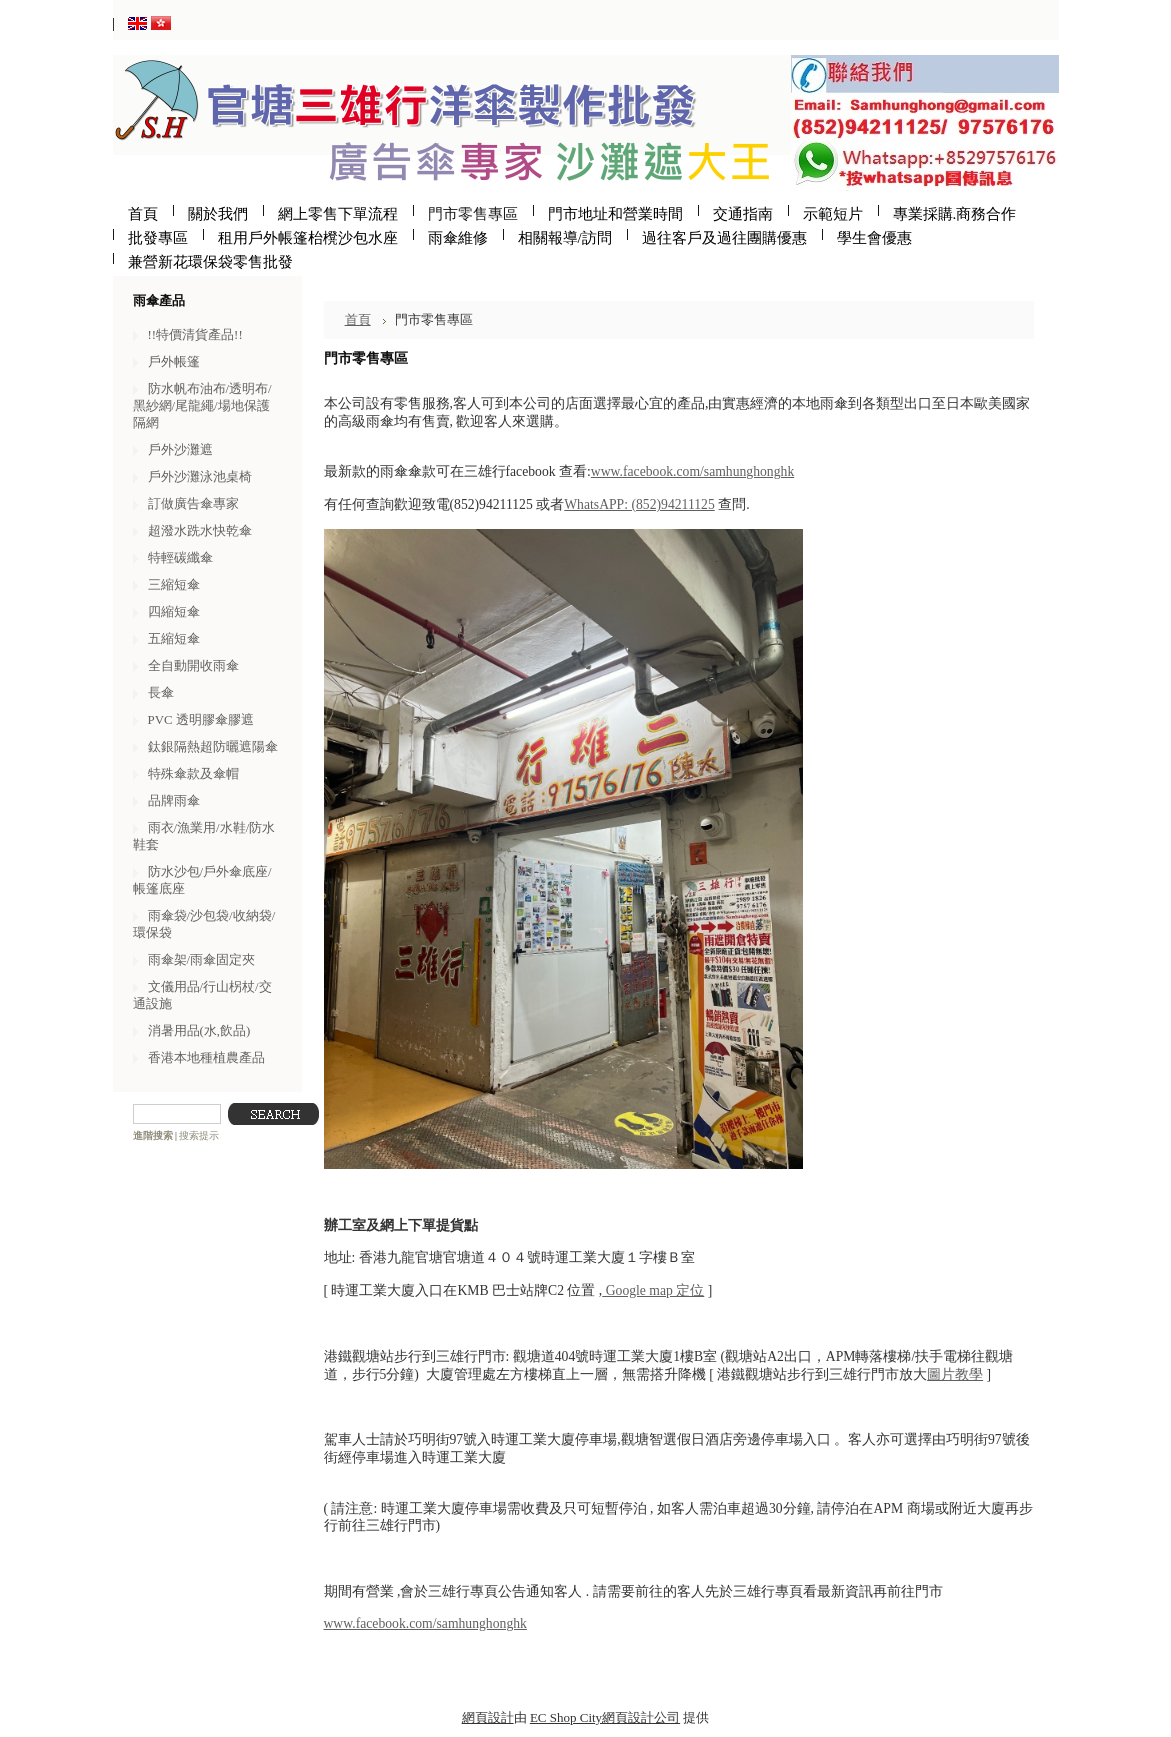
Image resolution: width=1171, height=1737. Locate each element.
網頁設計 (488, 1717)
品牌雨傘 (174, 800)
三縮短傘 (174, 584)
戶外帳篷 (174, 361)
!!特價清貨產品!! (195, 334)
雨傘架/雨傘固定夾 (202, 959)
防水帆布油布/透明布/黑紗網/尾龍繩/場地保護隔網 (202, 405)
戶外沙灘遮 (180, 449)
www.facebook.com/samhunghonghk (692, 471)
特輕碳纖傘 (180, 557)
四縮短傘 (174, 611)
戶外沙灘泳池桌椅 (200, 476)
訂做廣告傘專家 (193, 503)
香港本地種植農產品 (206, 1057)
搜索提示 (199, 1135)
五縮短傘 (174, 638)
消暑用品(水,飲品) (199, 1030)
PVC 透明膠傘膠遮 (201, 719)
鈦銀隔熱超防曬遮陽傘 (213, 746)
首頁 (358, 319)
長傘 (161, 692)
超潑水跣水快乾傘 (200, 530)
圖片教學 (955, 1374)
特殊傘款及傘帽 (193, 773)
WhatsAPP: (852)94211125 (639, 504)
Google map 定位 (653, 1290)
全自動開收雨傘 (193, 665)
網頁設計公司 (641, 1717)
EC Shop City (566, 1717)
